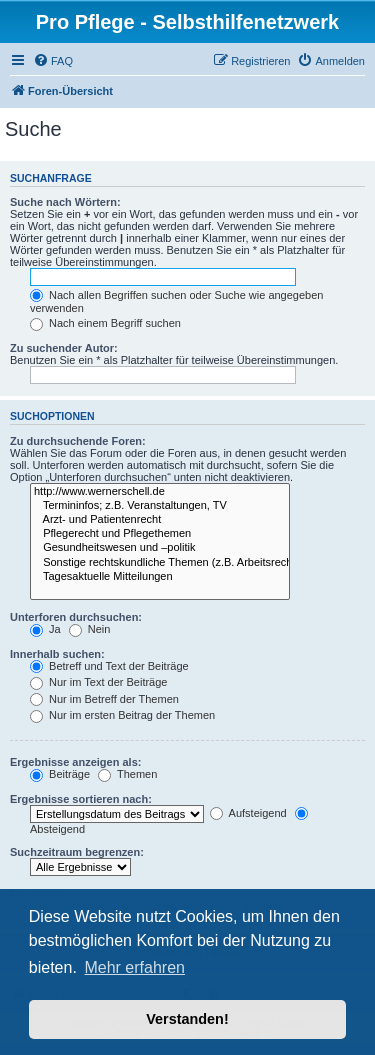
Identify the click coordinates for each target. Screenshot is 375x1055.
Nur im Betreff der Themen (104, 699)
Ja (45, 629)
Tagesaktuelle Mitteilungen (160, 577)
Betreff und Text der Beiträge (109, 666)
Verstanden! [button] (187, 1019)
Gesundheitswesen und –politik (160, 548)
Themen (127, 774)
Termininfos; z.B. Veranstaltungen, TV (160, 506)
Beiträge (60, 774)
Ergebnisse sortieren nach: (81, 799)
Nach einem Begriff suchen (105, 323)
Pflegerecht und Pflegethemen (160, 534)
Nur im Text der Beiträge (98, 682)
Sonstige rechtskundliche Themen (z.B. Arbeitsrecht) (160, 563)
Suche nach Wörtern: (65, 202)
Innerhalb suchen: (57, 654)
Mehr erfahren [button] (134, 967)
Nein (90, 629)
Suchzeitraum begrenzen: (77, 852)
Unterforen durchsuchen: (76, 617)
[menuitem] (53, 61)
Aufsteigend (248, 813)
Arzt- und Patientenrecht (160, 520)
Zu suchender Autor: (64, 348)
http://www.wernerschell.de (160, 492)
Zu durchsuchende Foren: (78, 441)
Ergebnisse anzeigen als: (75, 762)
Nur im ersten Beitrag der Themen (122, 715)
